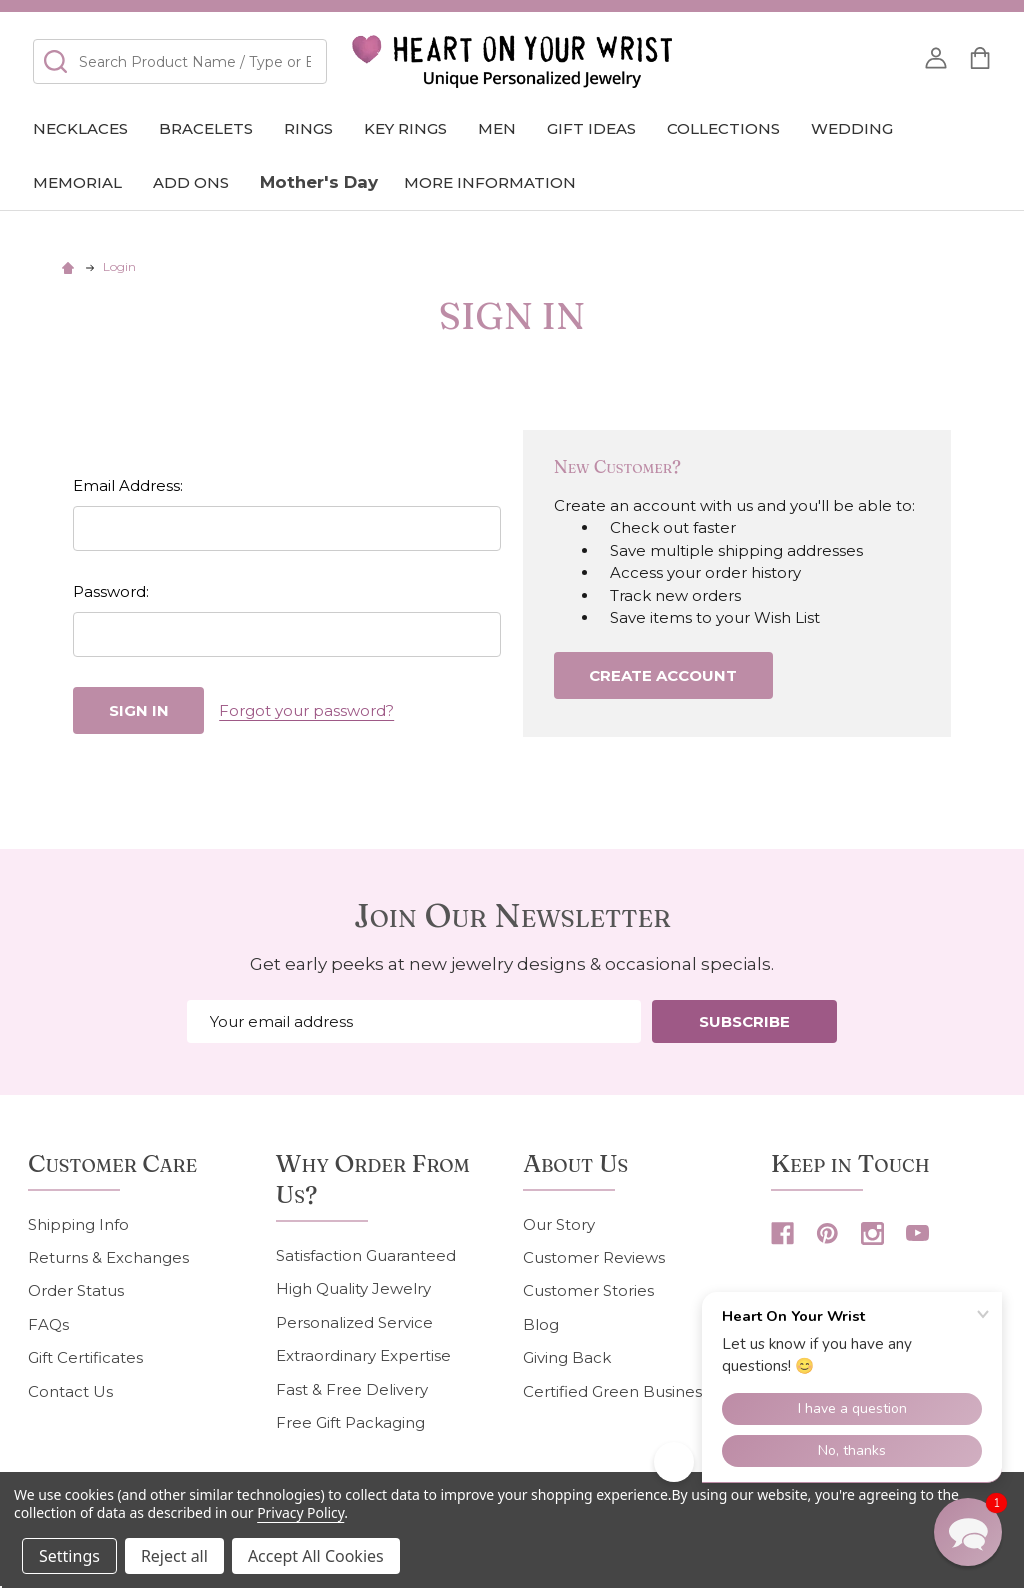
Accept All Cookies (316, 1556)
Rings (308, 128)
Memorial (77, 182)
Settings (69, 1556)
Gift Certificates (85, 1357)
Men (497, 128)
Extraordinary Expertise (363, 1355)
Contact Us (70, 1391)
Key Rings (405, 128)
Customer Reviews (594, 1257)
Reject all (174, 1556)
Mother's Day (319, 182)
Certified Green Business (616, 1391)
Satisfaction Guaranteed (366, 1255)
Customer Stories (588, 1290)
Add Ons (191, 182)
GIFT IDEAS (591, 128)
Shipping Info (78, 1224)
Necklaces (80, 128)
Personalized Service (354, 1322)
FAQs (48, 1324)
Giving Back (567, 1357)
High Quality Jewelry (353, 1288)
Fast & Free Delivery (352, 1389)
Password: (111, 591)
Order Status (76, 1290)
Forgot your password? (306, 710)
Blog (541, 1324)
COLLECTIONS (723, 128)
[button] (968, 1532)
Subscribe (744, 1021)
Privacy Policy (300, 1512)
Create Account (663, 675)
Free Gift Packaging (350, 1422)
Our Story (559, 1224)
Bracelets (206, 128)
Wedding (852, 128)
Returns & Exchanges (108, 1257)
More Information (490, 182)
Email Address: (128, 485)
